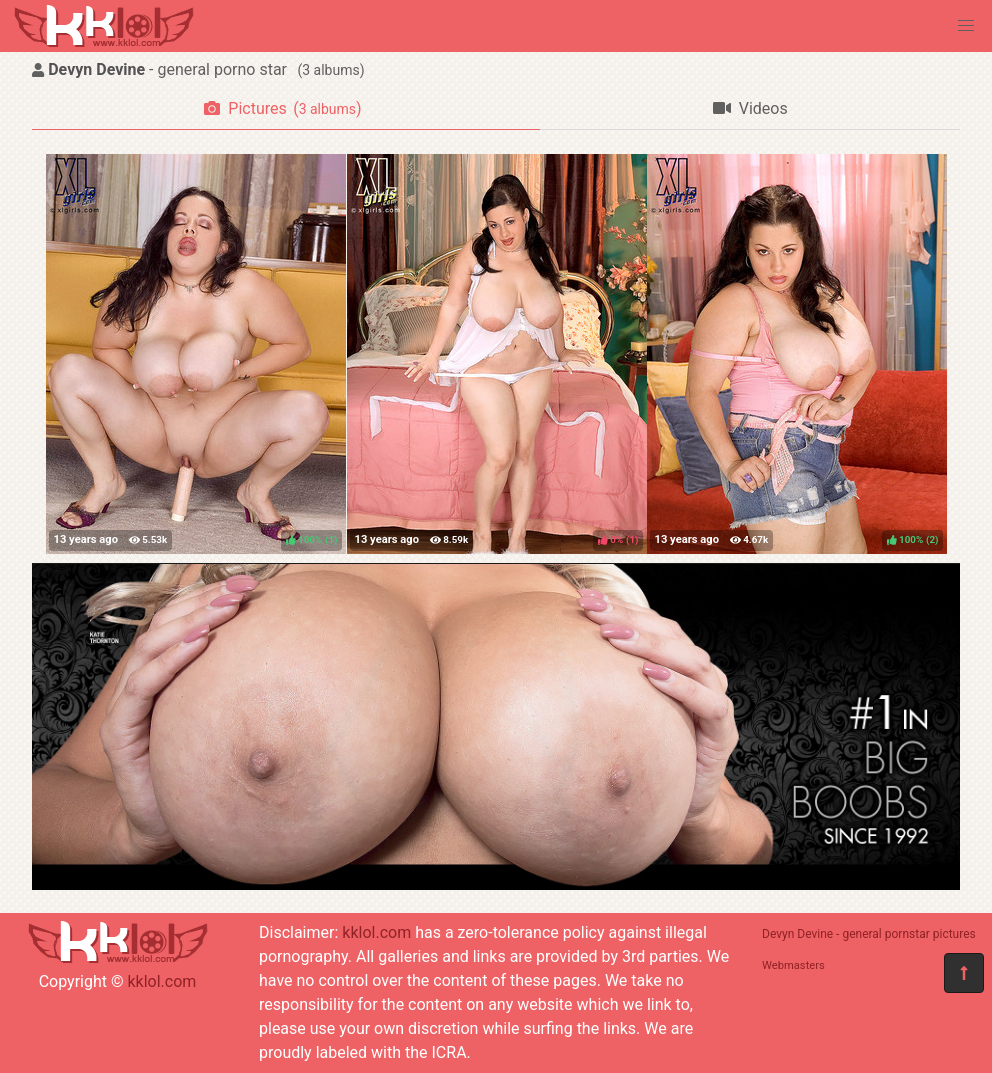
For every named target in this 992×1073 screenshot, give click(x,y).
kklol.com (161, 981)
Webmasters (793, 965)
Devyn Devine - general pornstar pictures (869, 934)
